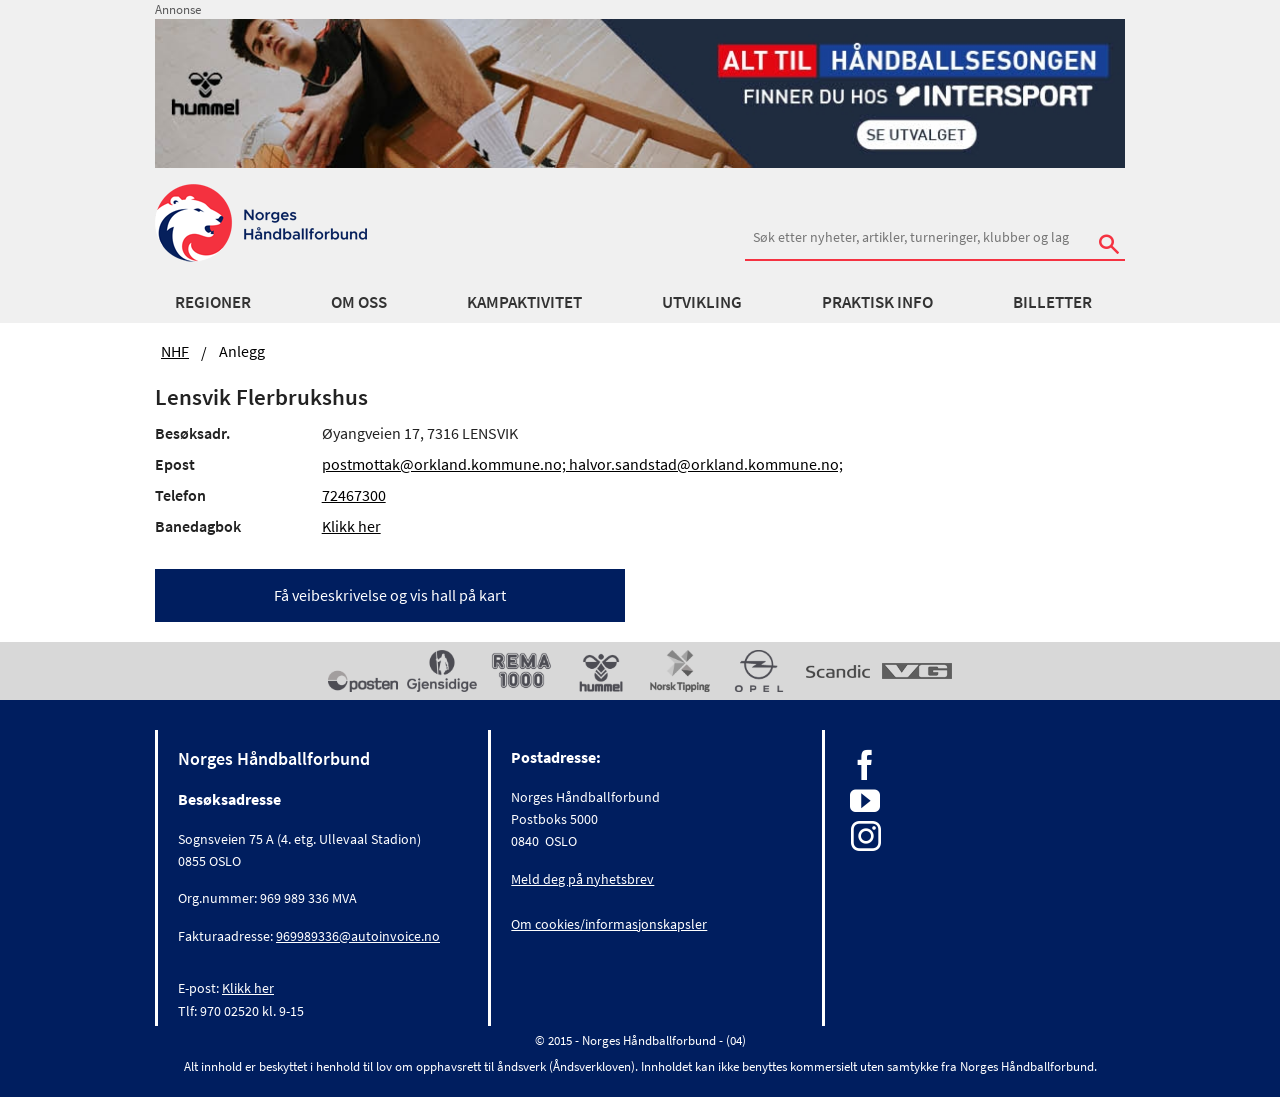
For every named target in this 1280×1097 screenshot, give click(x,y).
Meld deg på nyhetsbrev (582, 879)
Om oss (359, 302)
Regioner (213, 302)
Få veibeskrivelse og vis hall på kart (390, 595)
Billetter (1052, 302)
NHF (175, 351)
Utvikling (702, 302)
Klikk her (351, 526)
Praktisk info (877, 302)
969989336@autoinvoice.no (358, 936)
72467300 (354, 495)
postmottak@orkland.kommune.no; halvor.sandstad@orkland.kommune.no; (582, 464)
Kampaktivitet (524, 302)
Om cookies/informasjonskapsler (609, 924)
